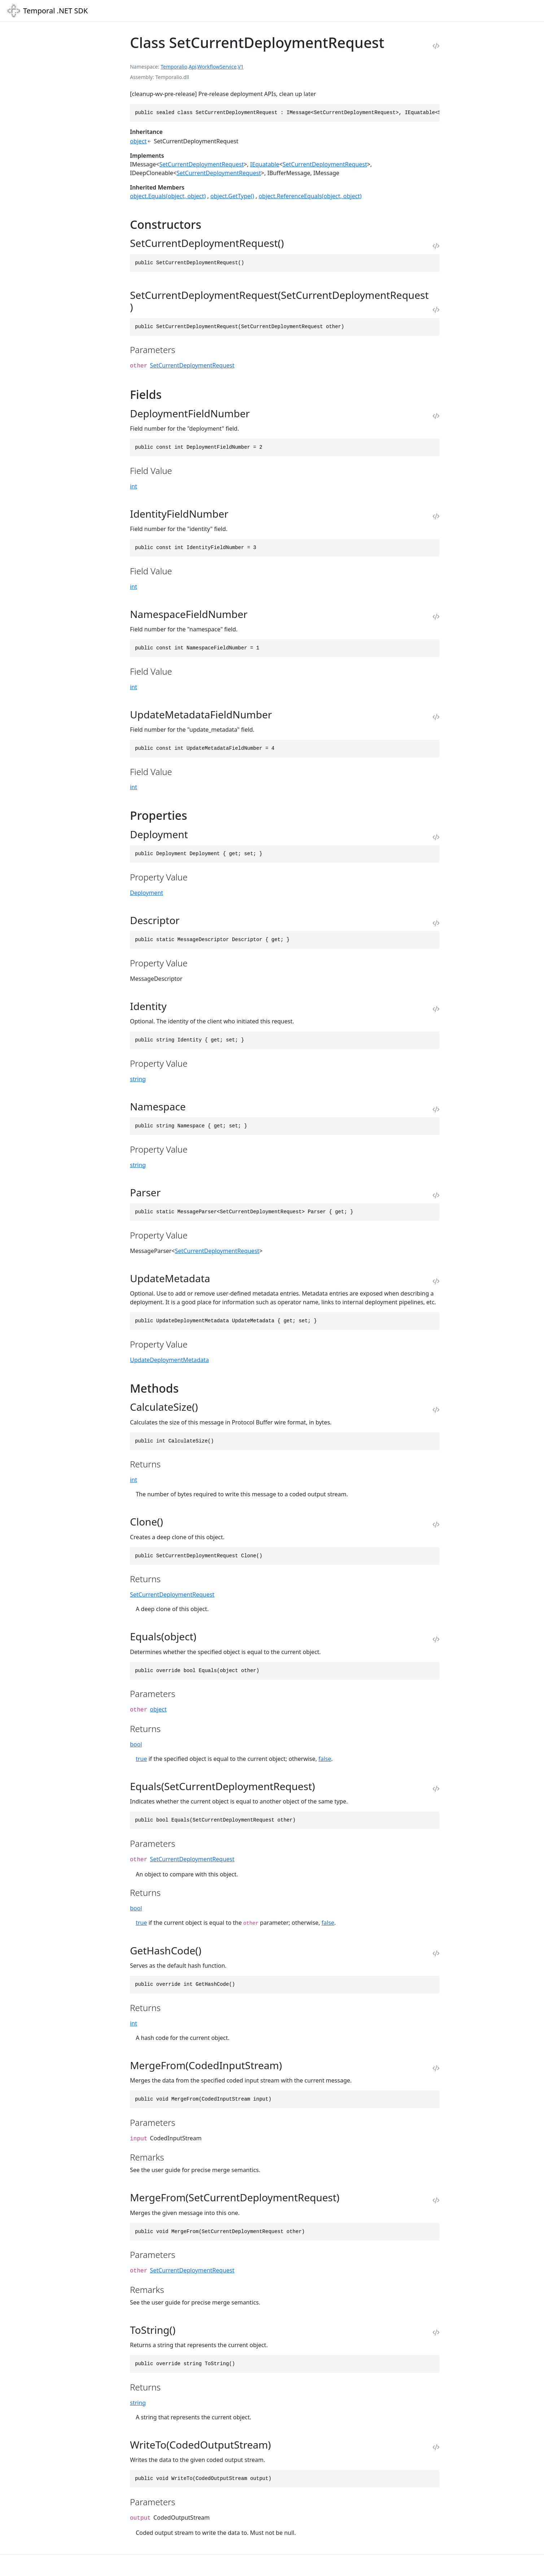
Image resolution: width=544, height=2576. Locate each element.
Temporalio (174, 66)
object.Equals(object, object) (168, 196)
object (138, 141)
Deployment (146, 893)
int (133, 486)
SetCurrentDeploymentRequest (201, 164)
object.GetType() (232, 196)
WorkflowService (217, 66)
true (141, 1759)
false (325, 1759)
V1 (241, 66)
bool (136, 1744)
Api (192, 66)
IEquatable (264, 164)
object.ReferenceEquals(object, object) (310, 196)
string (138, 1079)
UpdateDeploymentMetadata (169, 1360)
